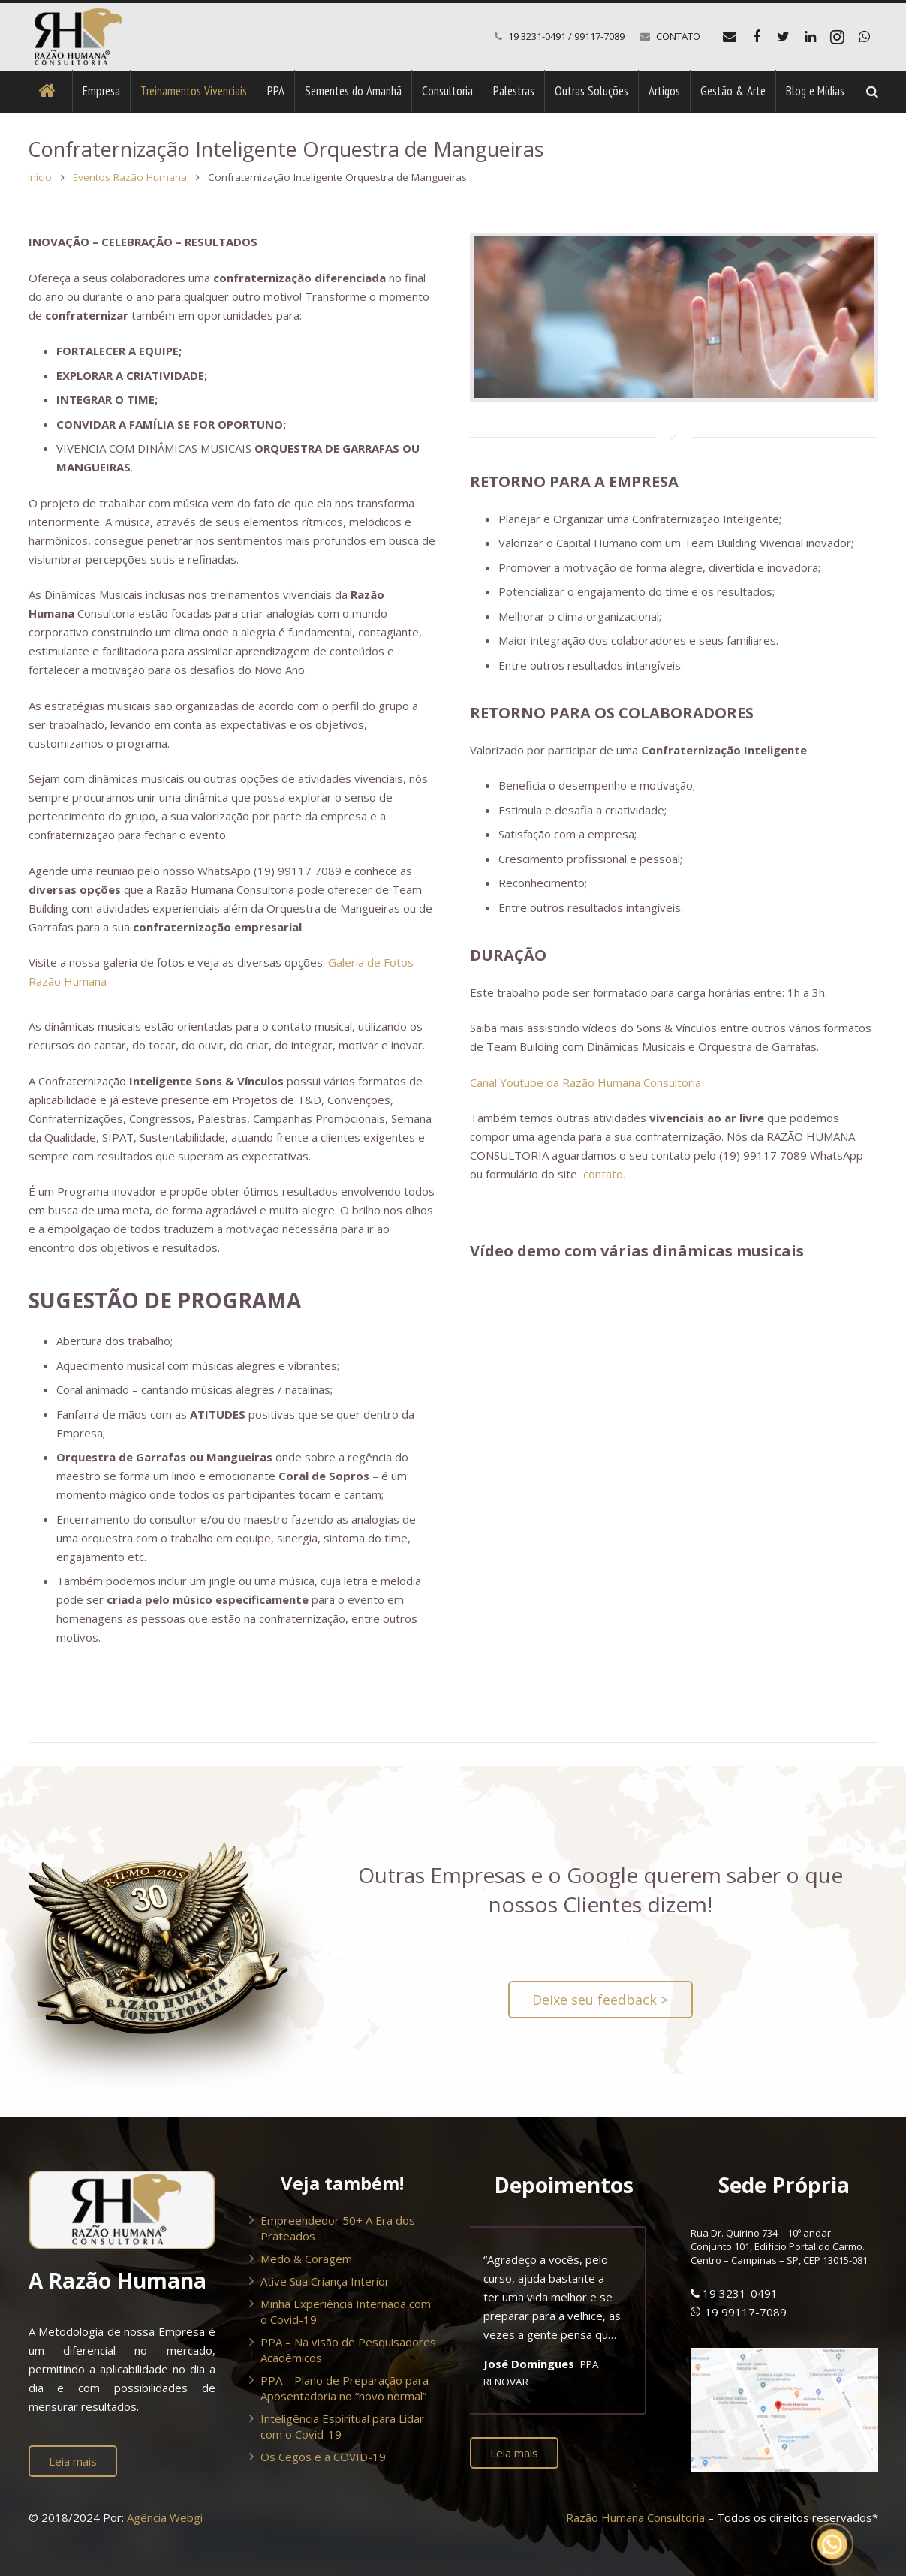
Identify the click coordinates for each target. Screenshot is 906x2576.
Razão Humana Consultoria (635, 2518)
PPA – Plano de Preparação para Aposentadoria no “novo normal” (344, 2388)
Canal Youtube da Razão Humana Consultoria (585, 1082)
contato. (604, 1174)
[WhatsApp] (864, 36)
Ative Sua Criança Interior (325, 2281)
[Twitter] (783, 36)
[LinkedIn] (810, 36)
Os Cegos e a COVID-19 (323, 2456)
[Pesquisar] (872, 91)
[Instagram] (837, 36)
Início (41, 177)
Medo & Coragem (306, 2258)
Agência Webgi (165, 2518)
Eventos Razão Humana (131, 177)
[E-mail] (729, 36)
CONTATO (678, 36)
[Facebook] (756, 36)
